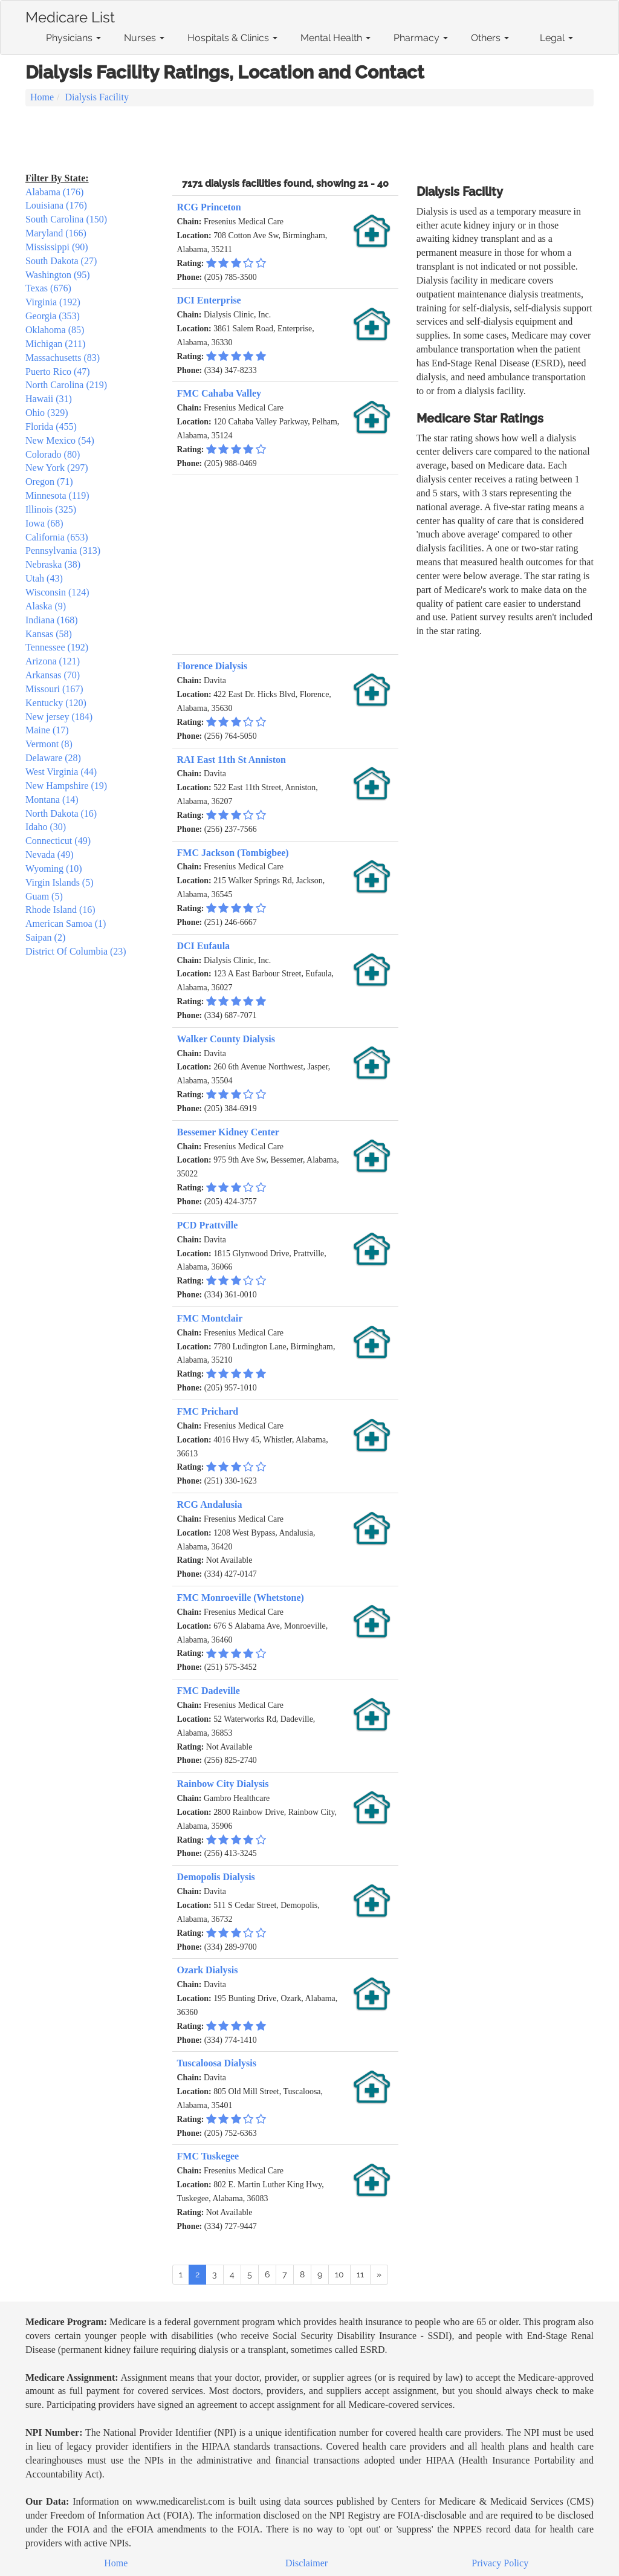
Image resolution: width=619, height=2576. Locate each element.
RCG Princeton (209, 207)
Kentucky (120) (55, 703)
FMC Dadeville (208, 1690)
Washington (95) (57, 275)
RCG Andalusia (209, 1504)
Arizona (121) (52, 661)
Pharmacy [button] (421, 38)
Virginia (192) (52, 302)
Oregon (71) (49, 481)
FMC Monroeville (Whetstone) (240, 1597)
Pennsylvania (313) (62, 550)
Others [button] (490, 38)
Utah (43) (44, 578)
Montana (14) (52, 799)
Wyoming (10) (53, 868)
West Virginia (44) (61, 772)
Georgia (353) (52, 316)
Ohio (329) (46, 412)
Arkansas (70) (52, 675)
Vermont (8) (49, 744)
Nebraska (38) (52, 564)
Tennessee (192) (56, 647)
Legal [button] (556, 38)
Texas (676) (48, 288)
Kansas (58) (48, 634)
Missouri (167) (54, 689)
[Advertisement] (309, 140)
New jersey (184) (58, 717)
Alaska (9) (45, 606)
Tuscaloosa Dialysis (216, 2063)
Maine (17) (47, 730)
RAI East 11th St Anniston (232, 759)
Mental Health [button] (335, 38)
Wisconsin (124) (57, 592)
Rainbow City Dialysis (223, 1784)
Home (42, 97)
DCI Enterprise (209, 300)
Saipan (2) (45, 937)
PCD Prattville (207, 1225)
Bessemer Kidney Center (228, 1132)
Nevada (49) (49, 854)
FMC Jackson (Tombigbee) (233, 853)
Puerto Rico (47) (57, 371)
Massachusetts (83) (62, 357)
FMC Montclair (210, 1318)
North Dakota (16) (61, 813)
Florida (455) (51, 426)
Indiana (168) (51, 620)
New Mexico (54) (59, 440)
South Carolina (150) (66, 219)
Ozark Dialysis (207, 1970)
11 (360, 2274)
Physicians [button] (73, 38)
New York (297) (56, 467)
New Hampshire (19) (66, 785)
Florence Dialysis (212, 666)
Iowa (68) (44, 523)
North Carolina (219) (66, 385)
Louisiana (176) (56, 205)
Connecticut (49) (58, 840)
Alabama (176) (54, 192)
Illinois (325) (50, 509)
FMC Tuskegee (208, 2156)
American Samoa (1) (65, 923)
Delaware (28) (53, 758)
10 (339, 2274)
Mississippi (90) (56, 247)
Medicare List (70, 15)
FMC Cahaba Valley (219, 393)
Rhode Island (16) (60, 909)
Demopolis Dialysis (216, 1877)
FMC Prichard (208, 1411)
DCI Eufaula (203, 946)
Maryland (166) (55, 233)
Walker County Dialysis (226, 1039)
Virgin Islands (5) (59, 882)
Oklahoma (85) (54, 330)
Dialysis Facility (97, 97)
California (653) (56, 537)
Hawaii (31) (48, 399)
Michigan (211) (55, 344)
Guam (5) (44, 896)
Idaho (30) (45, 827)
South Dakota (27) (61, 261)
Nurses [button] (144, 38)
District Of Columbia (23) (75, 951)
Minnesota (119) (57, 495)
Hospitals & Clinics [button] (232, 38)
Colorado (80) (52, 454)
